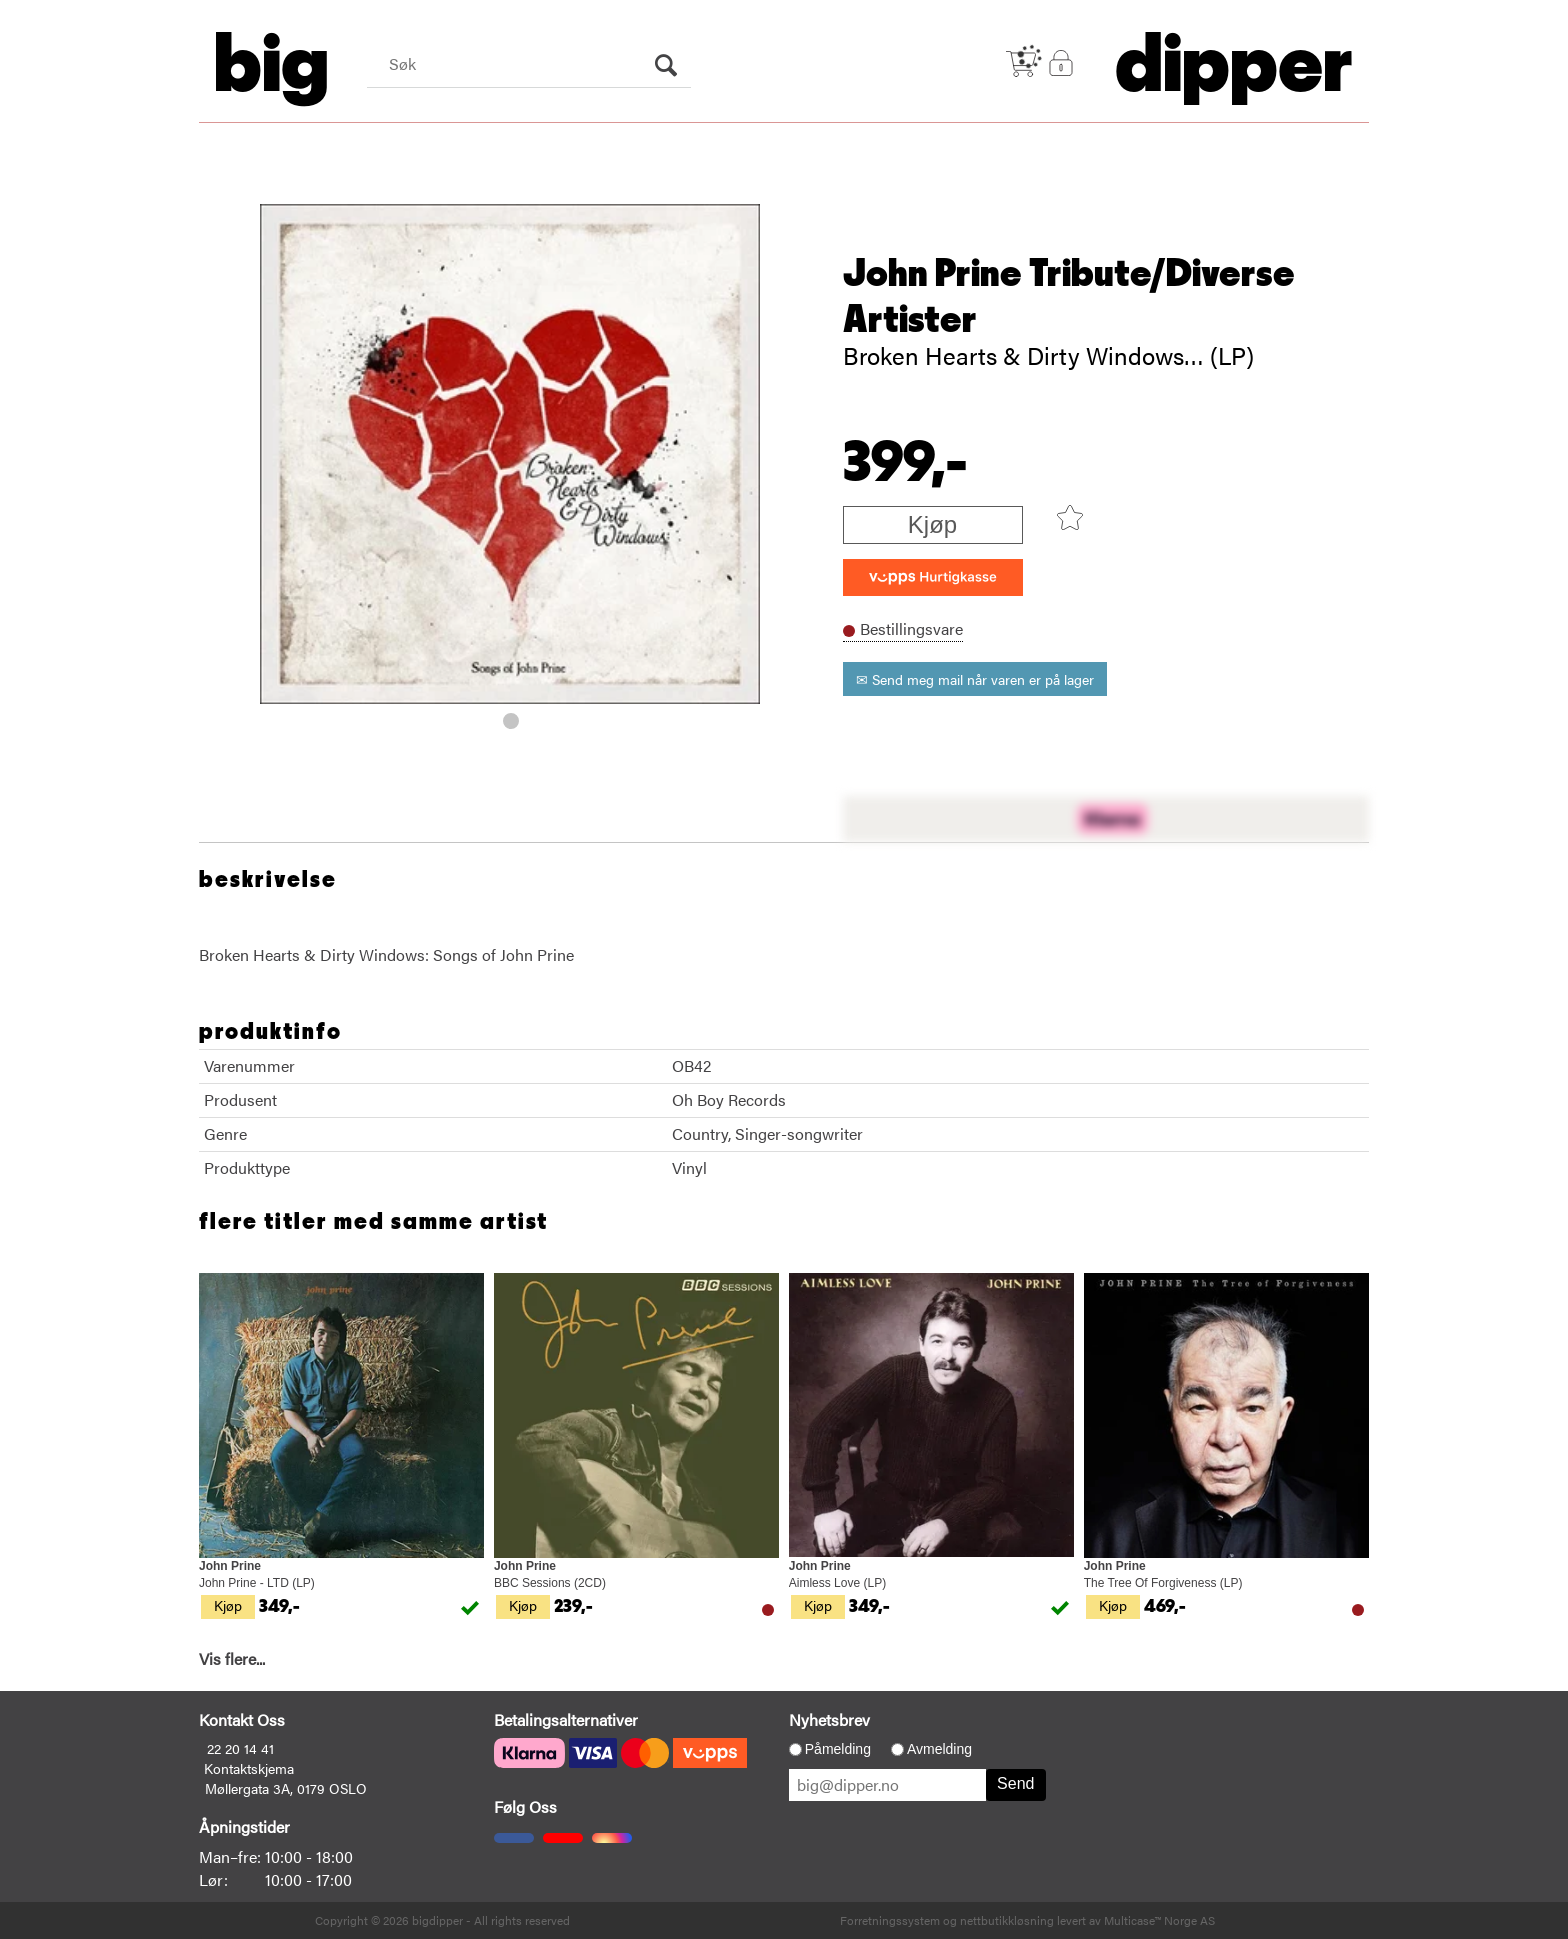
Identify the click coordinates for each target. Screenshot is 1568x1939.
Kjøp (932, 524)
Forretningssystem (890, 1920)
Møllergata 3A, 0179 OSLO (286, 1788)
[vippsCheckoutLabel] (933, 577)
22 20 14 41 (240, 1748)
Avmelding (939, 1749)
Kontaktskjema (249, 1768)
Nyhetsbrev (829, 1719)
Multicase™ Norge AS (1159, 1920)
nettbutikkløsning (1007, 1920)
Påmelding (838, 1749)
